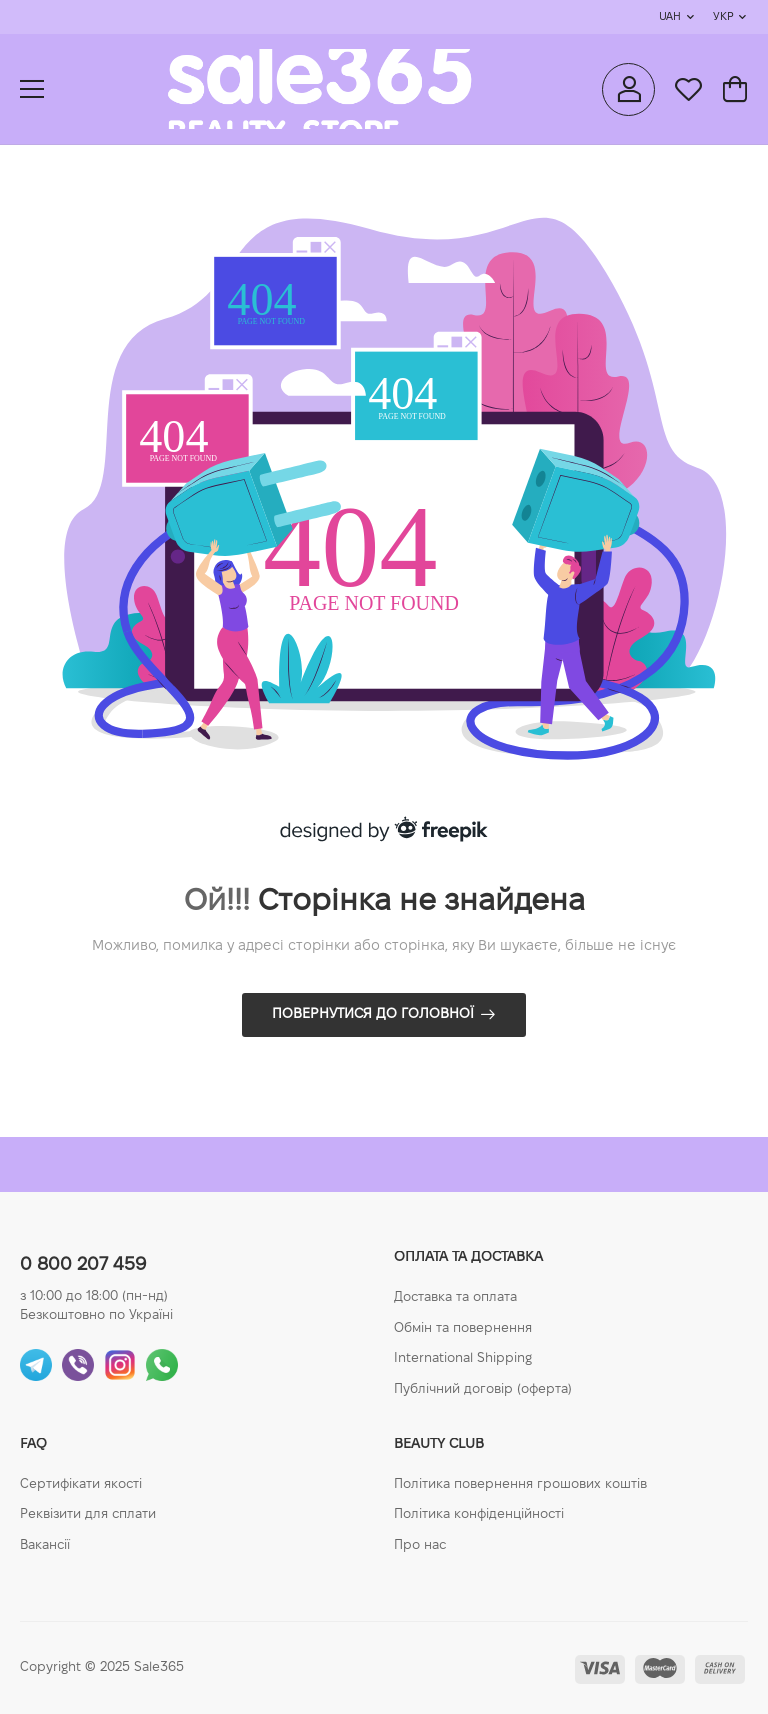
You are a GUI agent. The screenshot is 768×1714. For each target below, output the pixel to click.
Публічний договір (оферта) (483, 1390)
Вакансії (45, 1546)
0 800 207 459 (83, 1265)
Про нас (420, 1546)
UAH (670, 17)
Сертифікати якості (81, 1485)
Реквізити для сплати (88, 1515)
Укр (723, 17)
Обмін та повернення (463, 1329)
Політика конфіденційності (479, 1515)
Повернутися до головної (373, 1014)
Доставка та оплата (455, 1298)
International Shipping (463, 1359)
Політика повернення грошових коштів (520, 1485)
